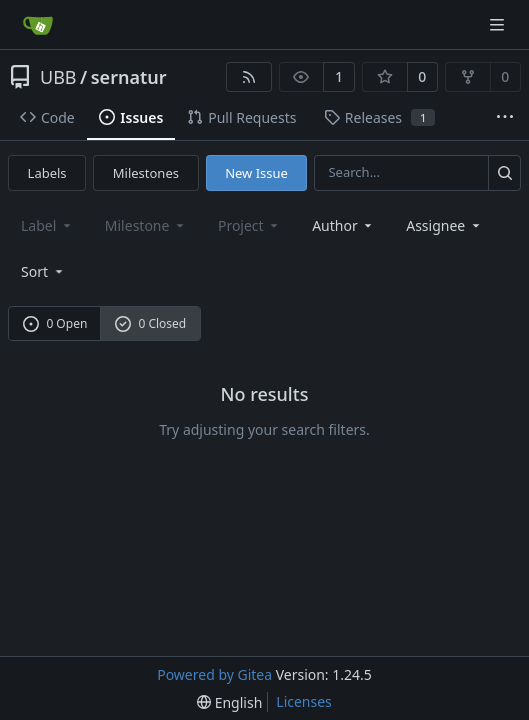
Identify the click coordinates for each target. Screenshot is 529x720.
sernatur (129, 77)
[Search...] (504, 172)
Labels (47, 173)
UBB (58, 77)
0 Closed (151, 323)
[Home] (38, 25)
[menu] (43, 271)
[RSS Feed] (249, 77)
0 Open (55, 323)
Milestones (146, 173)
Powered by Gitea (214, 674)
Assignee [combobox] (444, 225)
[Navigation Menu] (499, 24)
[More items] (505, 118)
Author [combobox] (343, 225)
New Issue (256, 173)
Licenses (304, 701)
